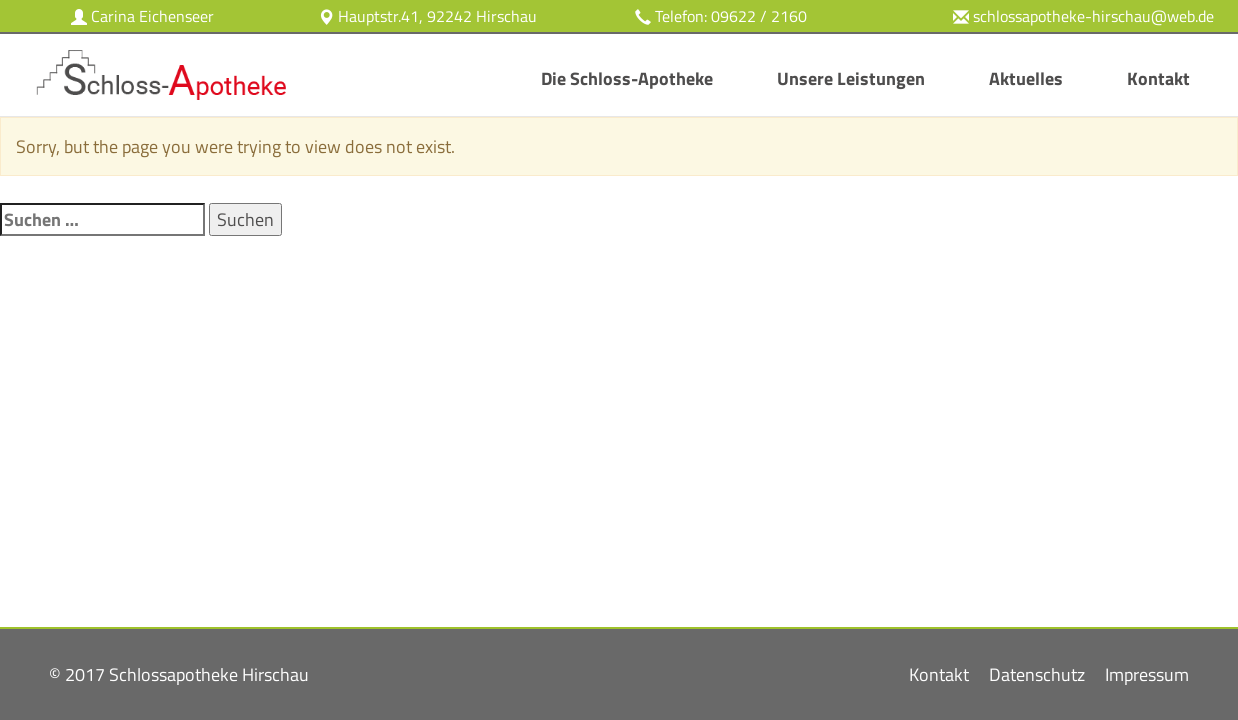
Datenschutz (1037, 674)
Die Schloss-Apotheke (627, 78)
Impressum (1147, 674)
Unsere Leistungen (851, 78)
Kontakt (1158, 78)
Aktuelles (1026, 78)
